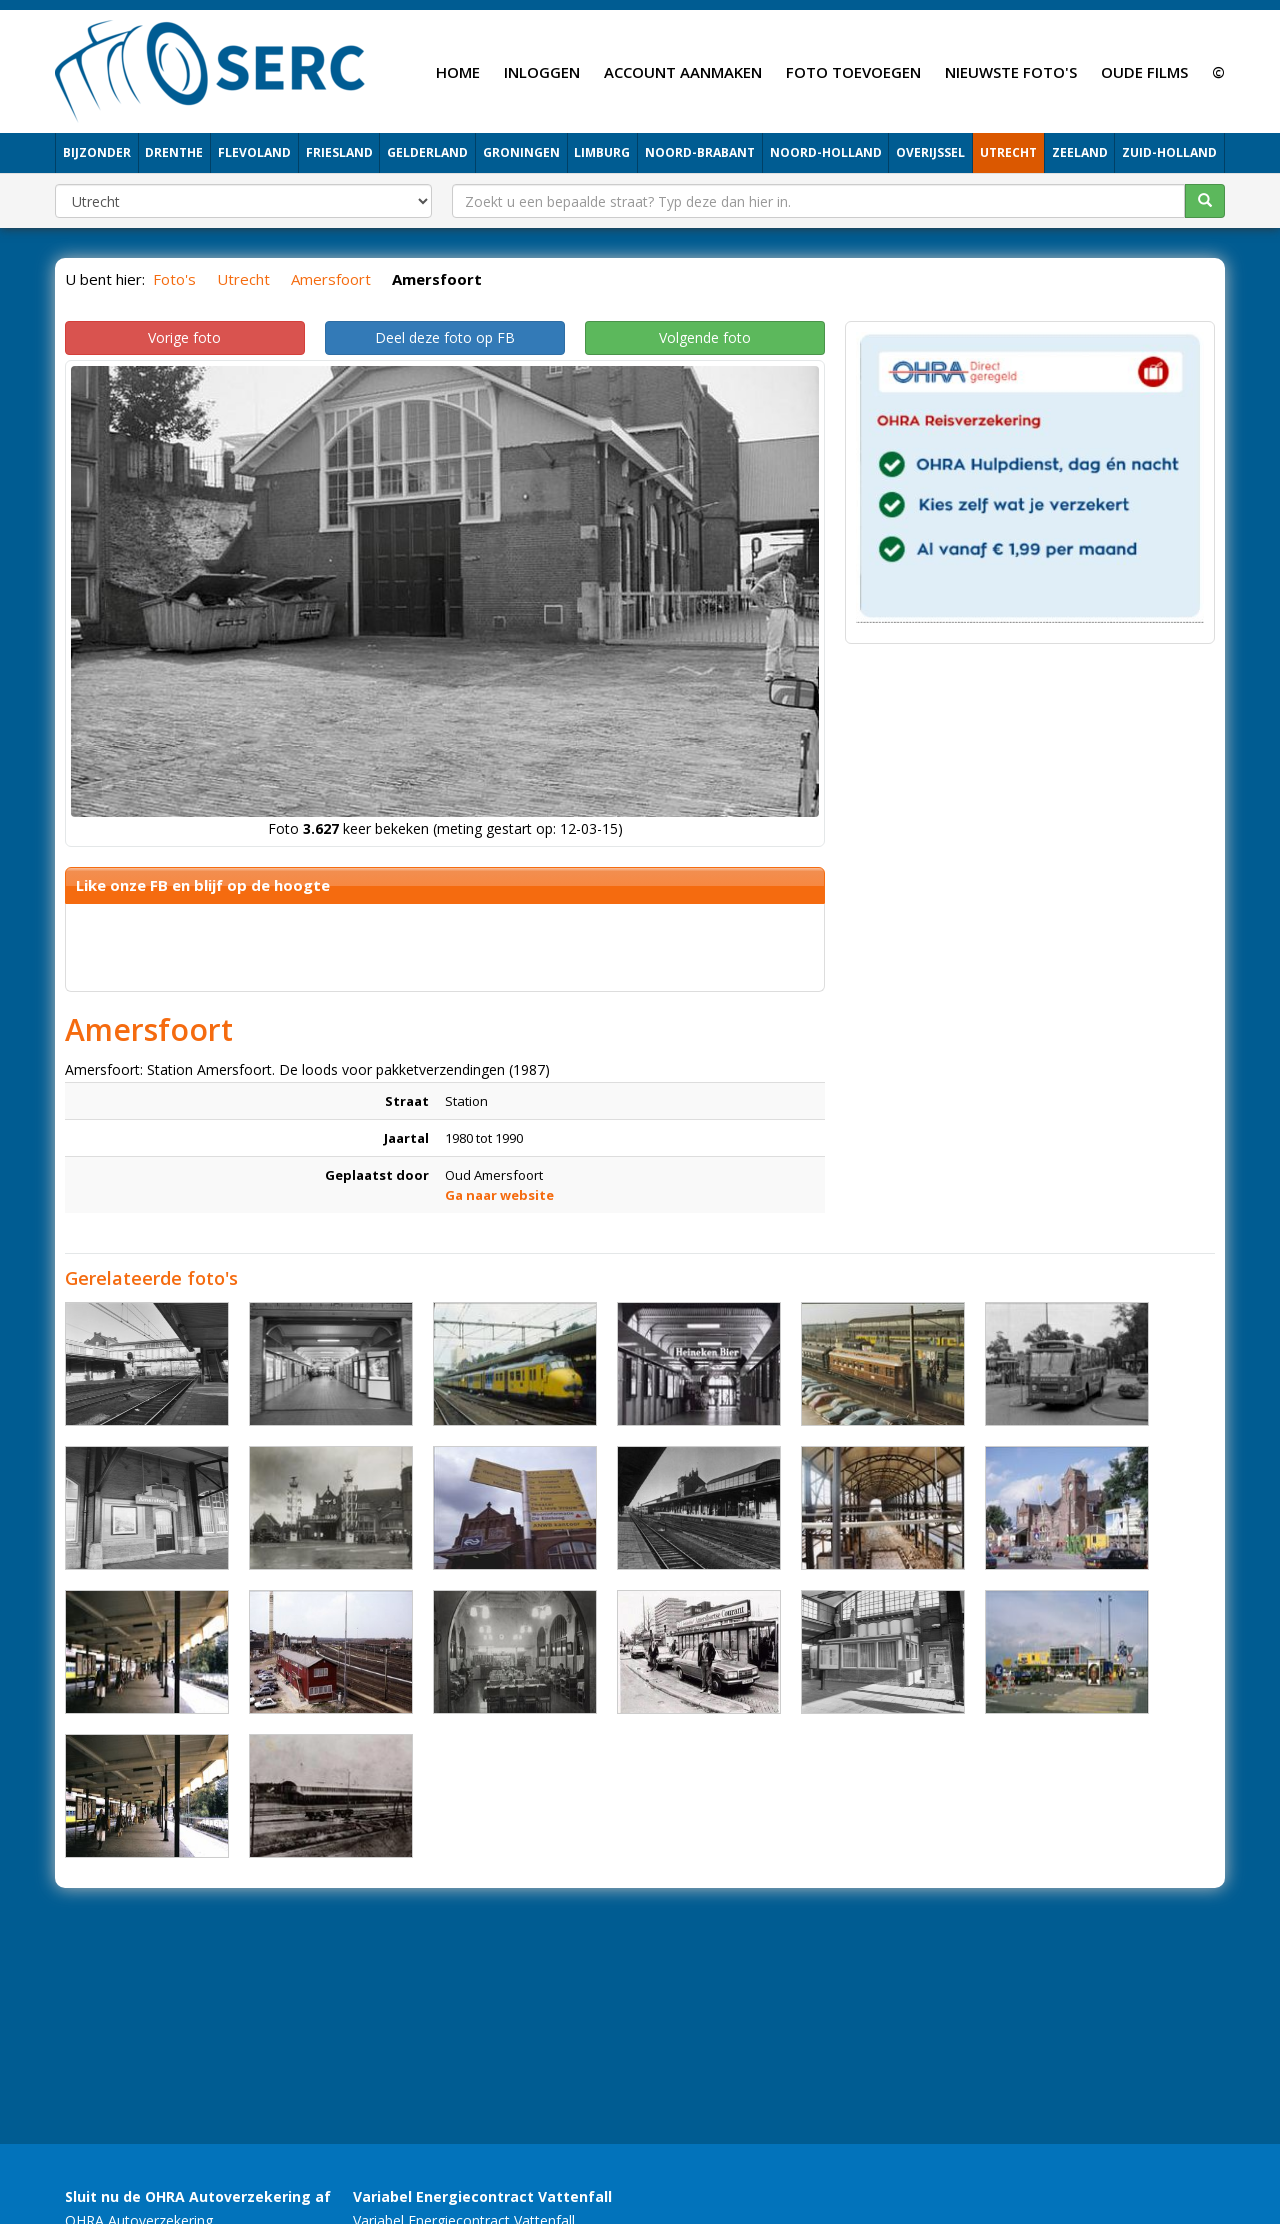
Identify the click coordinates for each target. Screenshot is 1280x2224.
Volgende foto (705, 337)
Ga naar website (499, 1195)
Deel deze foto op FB (445, 337)
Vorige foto (184, 337)
